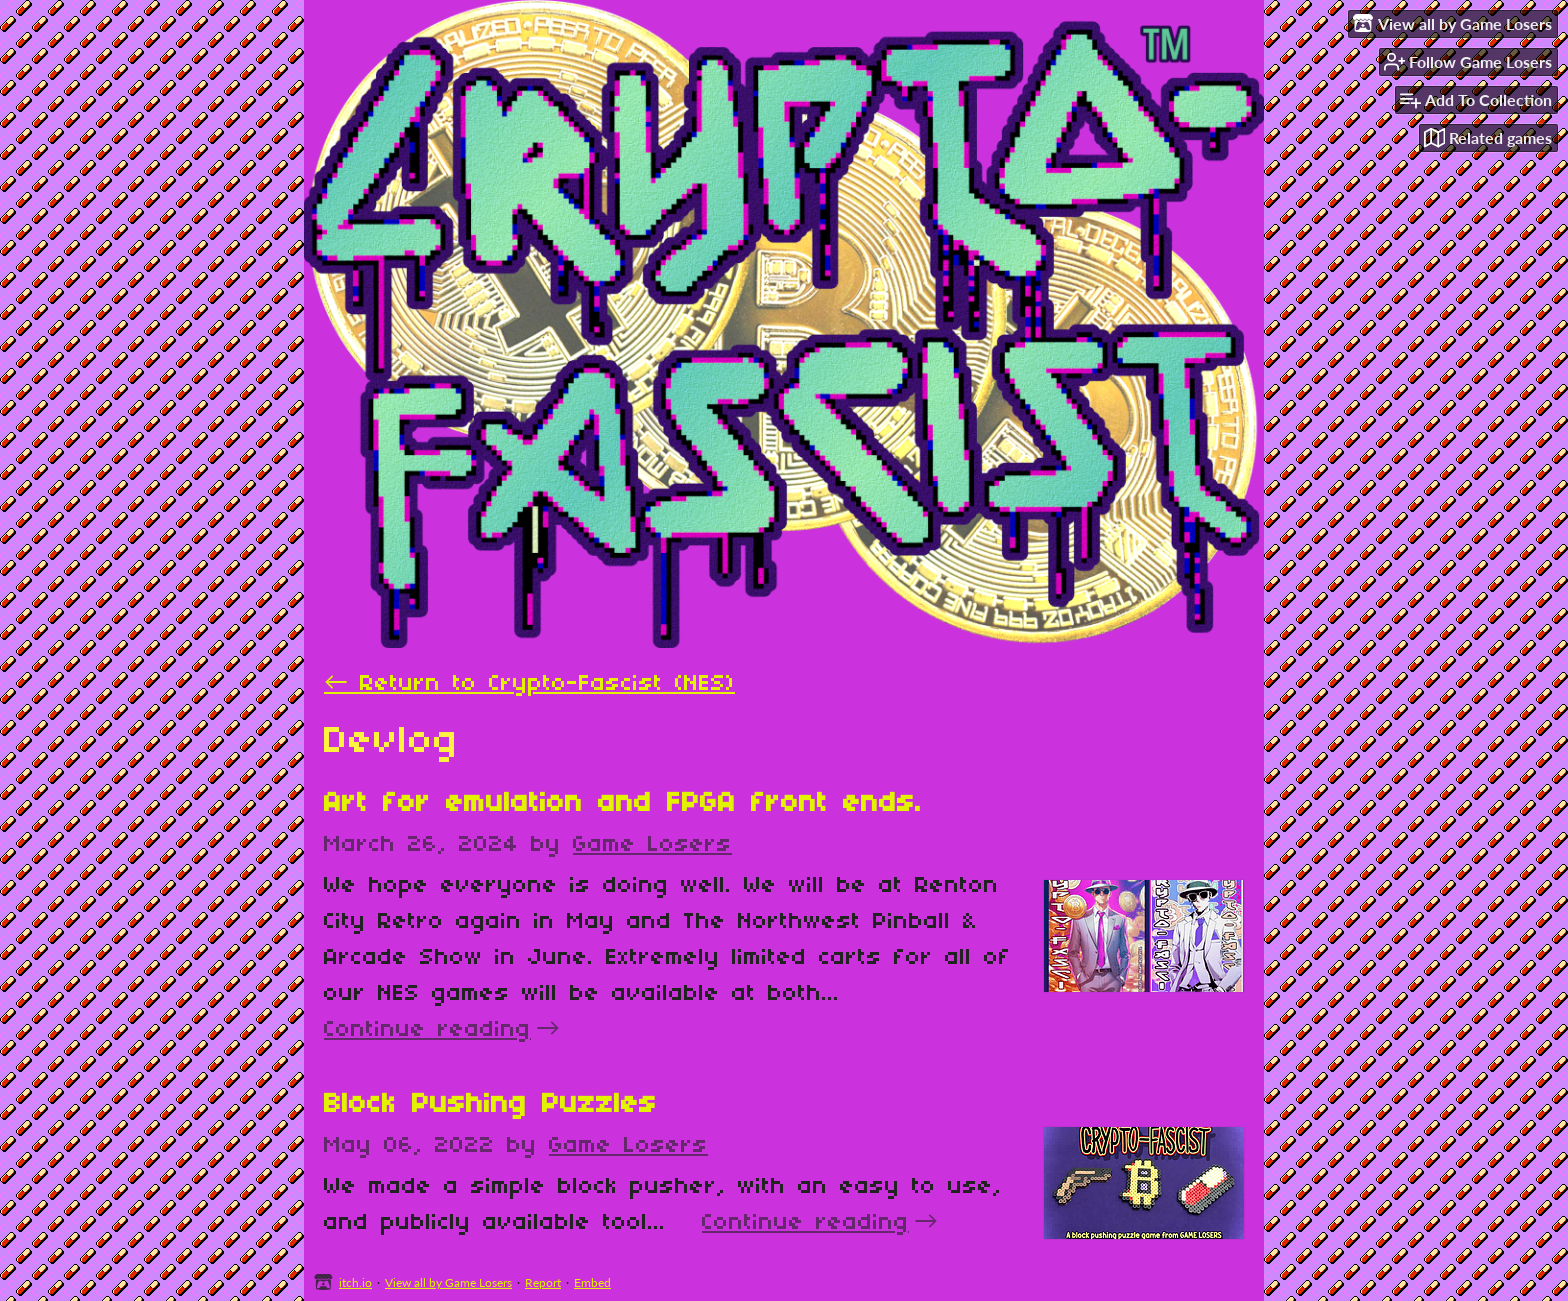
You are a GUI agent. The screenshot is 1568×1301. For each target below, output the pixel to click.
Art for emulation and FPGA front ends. (623, 803)
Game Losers (652, 845)
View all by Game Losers (448, 1282)
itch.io (355, 1282)
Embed (592, 1282)
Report (543, 1282)
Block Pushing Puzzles (490, 1104)
